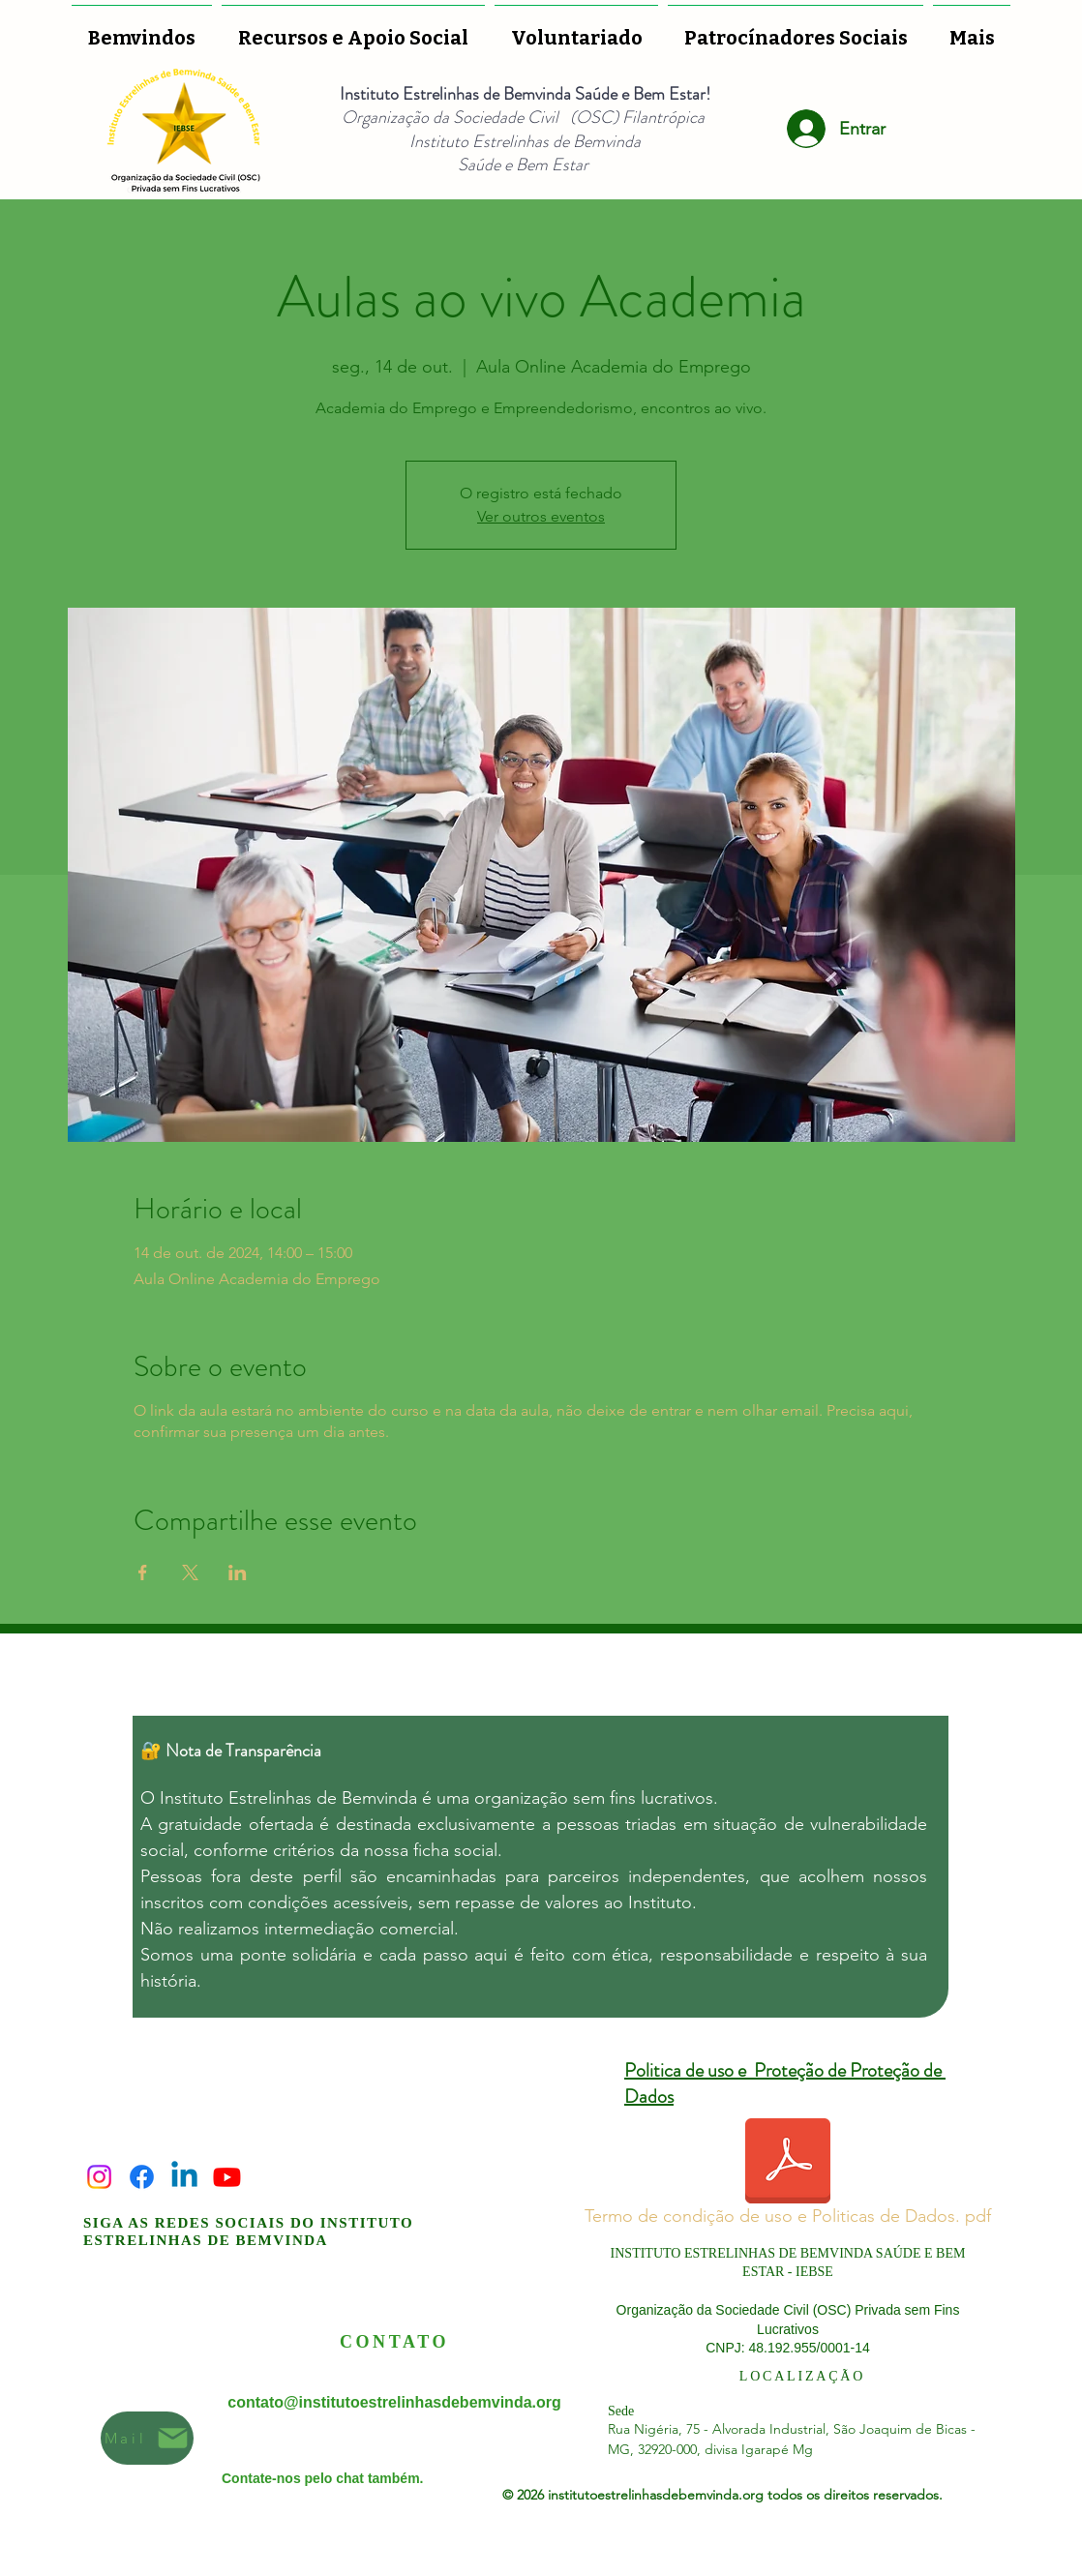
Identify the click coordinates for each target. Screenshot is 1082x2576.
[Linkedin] (184, 2177)
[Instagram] (99, 2177)
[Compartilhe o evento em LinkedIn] (237, 1572)
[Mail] (147, 2438)
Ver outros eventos (541, 516)
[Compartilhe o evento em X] (190, 1572)
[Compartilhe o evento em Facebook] (143, 1572)
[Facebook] (142, 2177)
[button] (576, 29)
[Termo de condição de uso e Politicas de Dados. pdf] (788, 2176)
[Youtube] (227, 2177)
